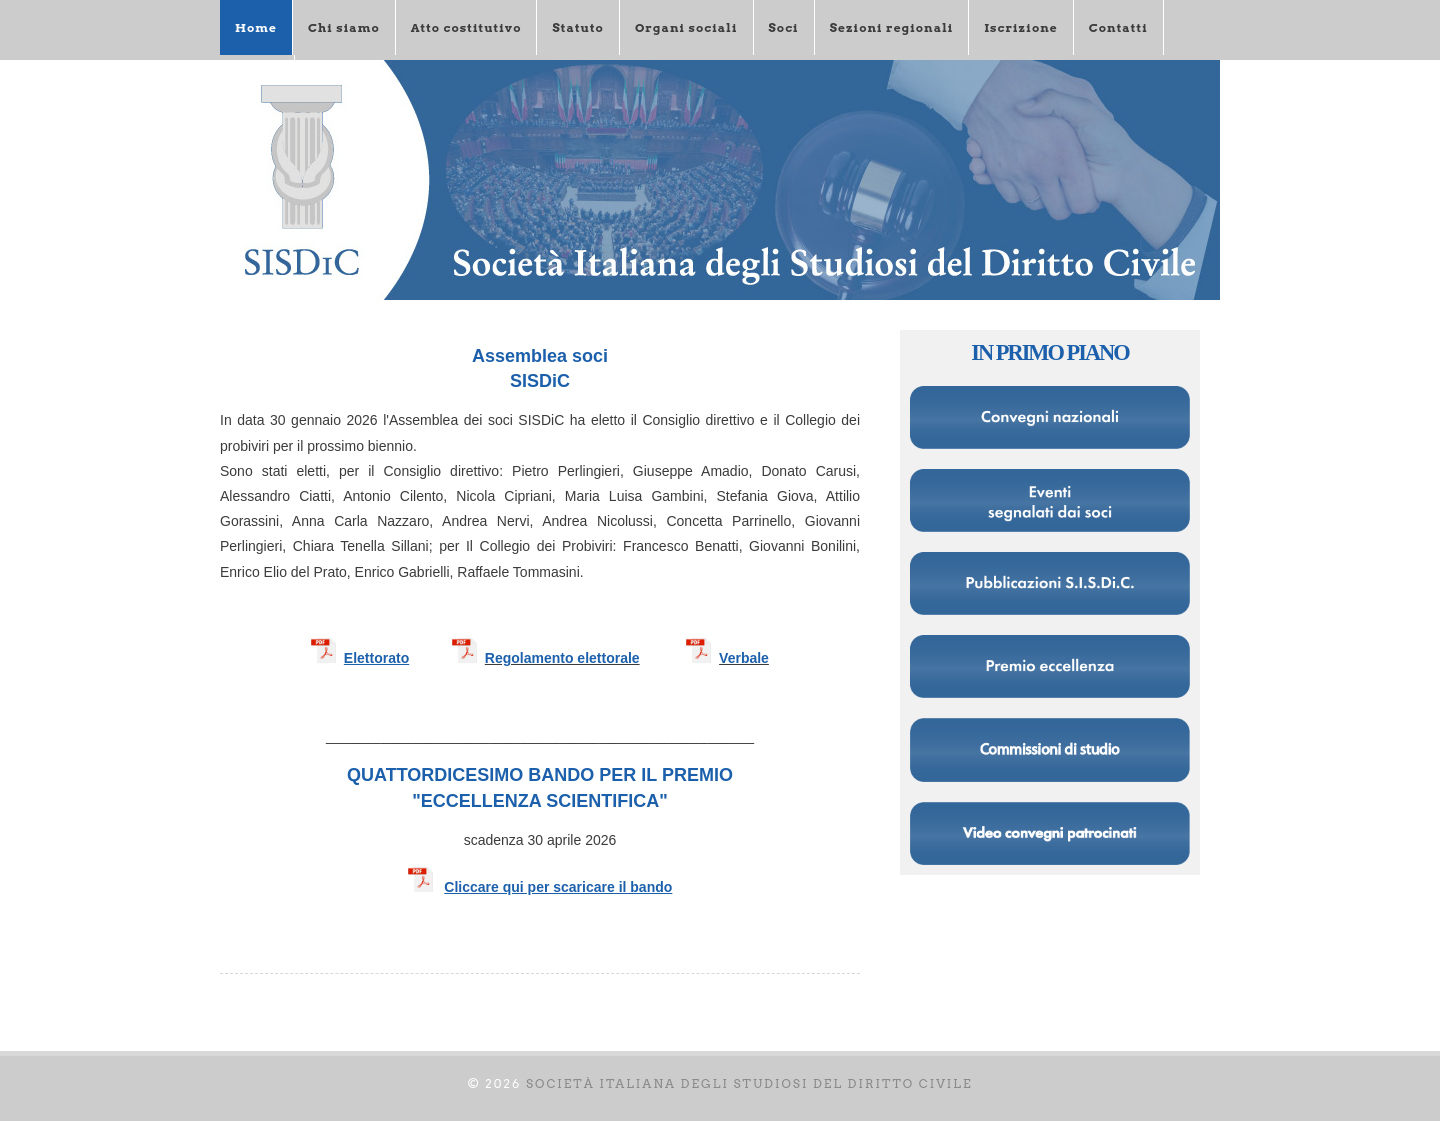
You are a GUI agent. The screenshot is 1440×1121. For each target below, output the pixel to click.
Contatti (1118, 27)
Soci (784, 27)
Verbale (744, 658)
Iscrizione (1020, 27)
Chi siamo (344, 27)
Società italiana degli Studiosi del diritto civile (749, 1083)
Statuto (577, 27)
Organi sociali (686, 27)
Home (256, 27)
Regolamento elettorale (562, 658)
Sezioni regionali (892, 27)
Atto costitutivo (466, 27)
